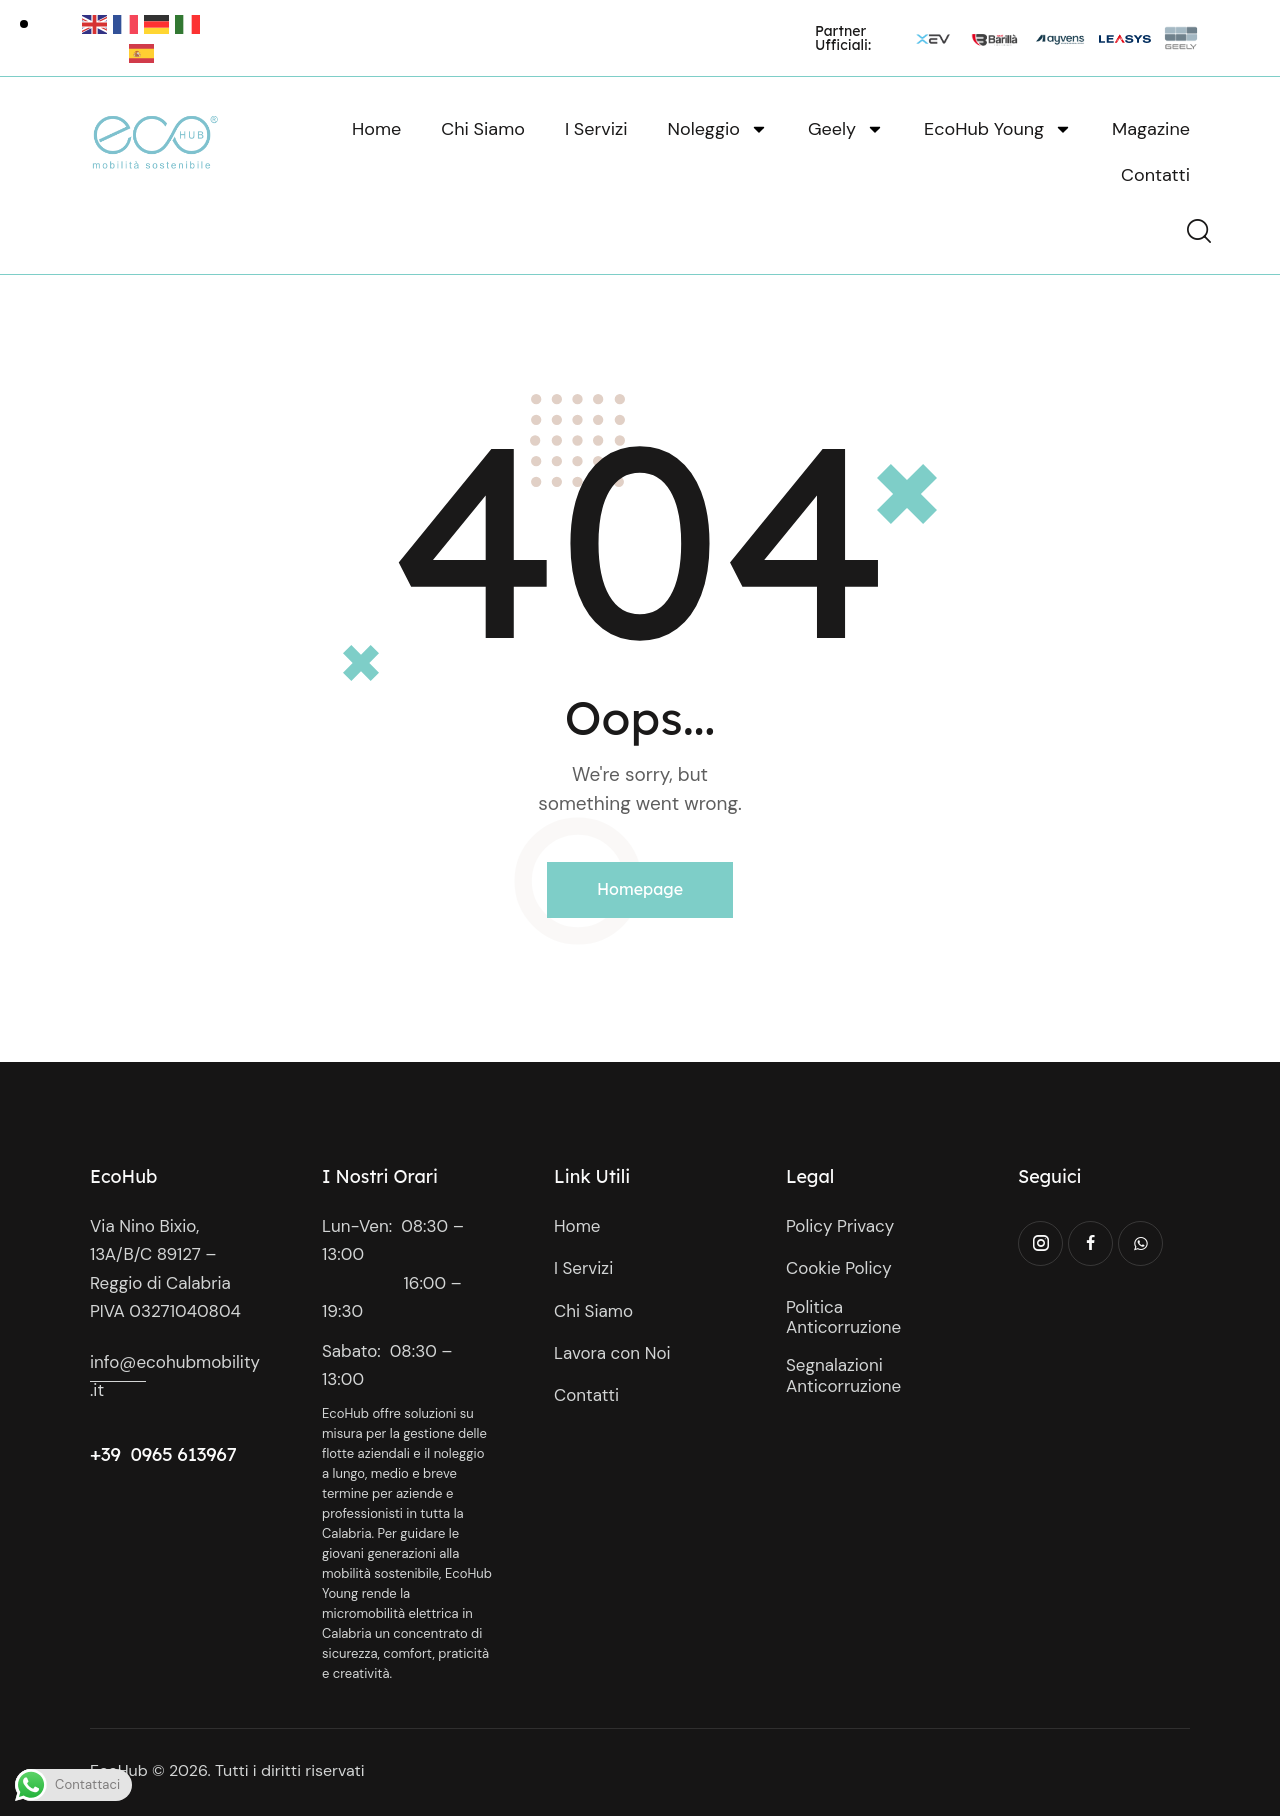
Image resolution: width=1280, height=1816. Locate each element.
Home (376, 129)
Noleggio (718, 129)
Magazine (1151, 129)
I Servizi (596, 129)
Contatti (1155, 175)
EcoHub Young (998, 129)
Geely (846, 129)
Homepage (640, 889)
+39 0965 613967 (163, 1454)
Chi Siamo (483, 129)
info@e (118, 1362)
